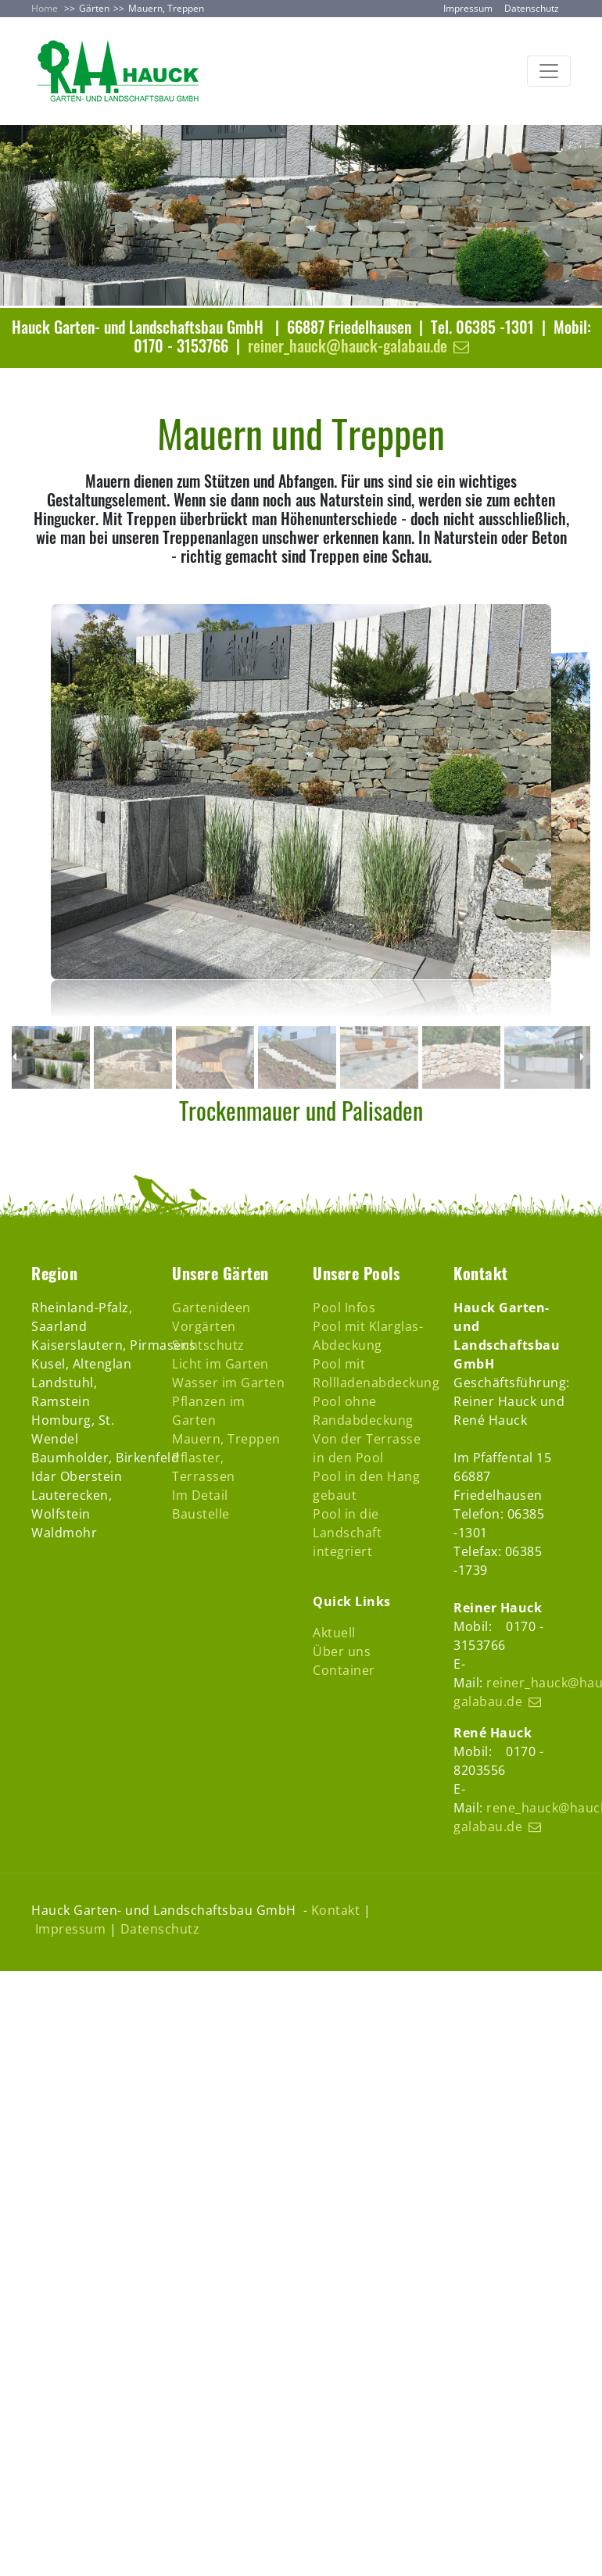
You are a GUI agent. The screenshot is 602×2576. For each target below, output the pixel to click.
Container (344, 1670)
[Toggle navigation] (549, 71)
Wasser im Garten (228, 1382)
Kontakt (335, 1910)
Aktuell (334, 1632)
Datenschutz (531, 8)
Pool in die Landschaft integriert (347, 1532)
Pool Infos (344, 1307)
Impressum (468, 8)
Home (44, 8)
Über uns (342, 1651)
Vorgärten (204, 1326)
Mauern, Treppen (226, 1438)
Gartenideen (211, 1307)
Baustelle (201, 1513)
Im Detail (200, 1495)
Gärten (94, 8)
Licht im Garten (220, 1363)
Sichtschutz (208, 1345)
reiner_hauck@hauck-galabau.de (347, 345)
